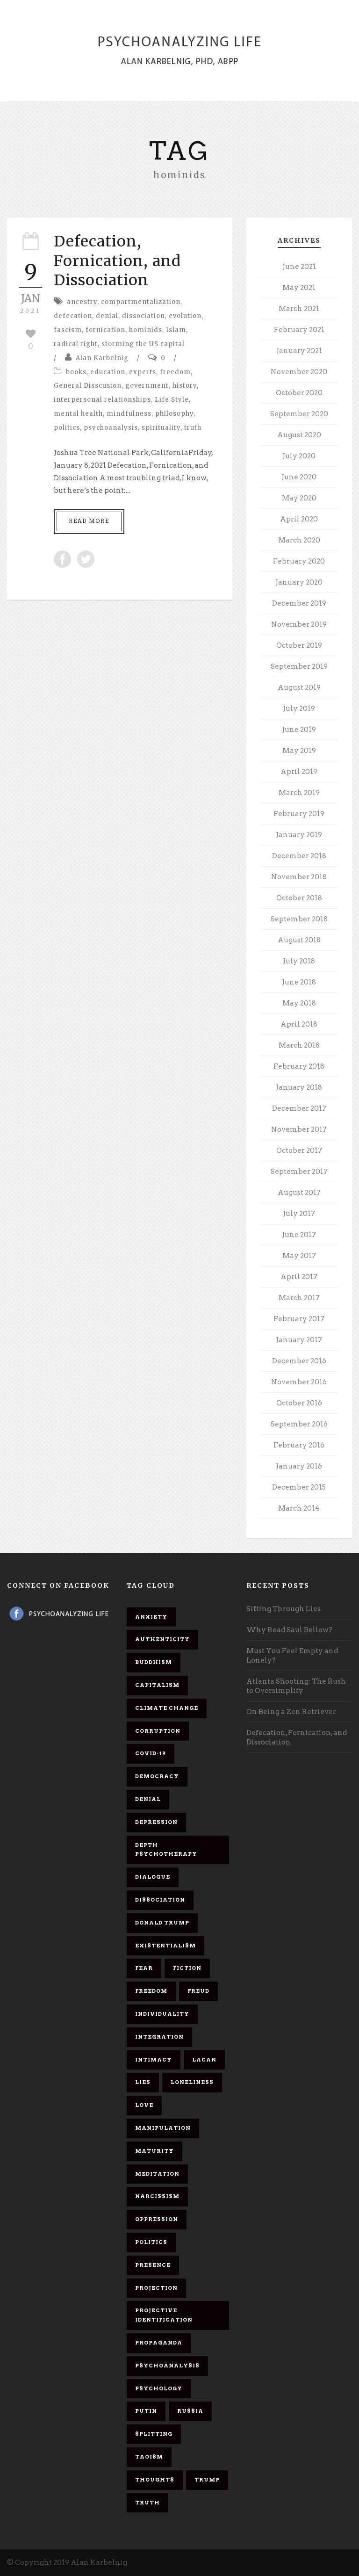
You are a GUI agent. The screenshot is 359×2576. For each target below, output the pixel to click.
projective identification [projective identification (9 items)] (164, 2315)
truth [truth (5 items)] (147, 2502)
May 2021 (299, 287)
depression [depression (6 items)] (156, 1822)
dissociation (143, 316)
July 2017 (299, 1213)
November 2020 (299, 372)
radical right (76, 344)
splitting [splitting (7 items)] (153, 2434)
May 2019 (299, 750)
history (184, 386)
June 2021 (299, 266)
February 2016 (298, 1445)
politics (67, 428)
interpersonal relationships (102, 400)
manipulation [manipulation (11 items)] (163, 2128)
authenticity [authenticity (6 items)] (162, 1639)
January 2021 (299, 351)
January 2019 (299, 835)
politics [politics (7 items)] (151, 2242)
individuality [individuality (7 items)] (162, 2014)
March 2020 (299, 540)
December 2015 (299, 1487)
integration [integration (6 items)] (159, 2036)
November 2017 (299, 1129)
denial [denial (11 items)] (148, 1799)
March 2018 (299, 1045)
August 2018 (299, 940)
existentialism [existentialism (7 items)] (165, 1945)
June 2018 (299, 982)
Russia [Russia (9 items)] (190, 2411)
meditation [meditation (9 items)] (157, 2174)
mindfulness (129, 414)
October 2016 (299, 1403)
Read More (89, 521)
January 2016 (299, 1466)
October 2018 (299, 898)
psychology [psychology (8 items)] (158, 2388)
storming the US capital (143, 344)
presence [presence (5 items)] (153, 2265)
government (147, 386)
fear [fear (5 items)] (144, 1968)
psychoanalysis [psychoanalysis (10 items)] (167, 2365)
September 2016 (299, 1424)
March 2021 (299, 308)
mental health (78, 414)
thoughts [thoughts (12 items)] (154, 2479)
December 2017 (299, 1108)
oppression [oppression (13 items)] (156, 2219)
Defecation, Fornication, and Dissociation (117, 260)
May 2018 (299, 1003)
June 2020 (298, 477)
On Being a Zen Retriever (291, 1712)
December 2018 (299, 856)
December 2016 (299, 1361)
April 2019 (298, 771)
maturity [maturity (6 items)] (154, 2151)
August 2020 (299, 435)
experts (142, 372)
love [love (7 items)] (144, 2105)
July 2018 (299, 961)
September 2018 (299, 919)
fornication (105, 330)
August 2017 (299, 1192)
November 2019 (299, 624)
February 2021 (299, 330)
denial (107, 316)
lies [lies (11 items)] (143, 2082)
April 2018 (298, 1024)
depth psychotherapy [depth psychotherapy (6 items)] (166, 1850)
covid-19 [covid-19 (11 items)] (150, 1753)
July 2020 (299, 456)
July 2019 (299, 708)
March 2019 (299, 793)
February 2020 (299, 561)
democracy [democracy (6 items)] (157, 1776)
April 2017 (298, 1277)
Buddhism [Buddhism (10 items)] (153, 1662)
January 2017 (299, 1340)
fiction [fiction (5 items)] (187, 1968)
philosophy (174, 414)
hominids (145, 330)
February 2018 (298, 1066)
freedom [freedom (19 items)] (151, 1991)
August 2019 (299, 687)
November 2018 (299, 877)
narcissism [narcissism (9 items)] (157, 2196)
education (107, 372)
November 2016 (299, 1382)
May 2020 (299, 498)
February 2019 (298, 814)
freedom (175, 372)
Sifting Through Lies (283, 1609)
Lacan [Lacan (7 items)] (204, 2059)
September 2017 (299, 1171)
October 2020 (299, 393)
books (76, 372)
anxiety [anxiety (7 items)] (151, 1617)
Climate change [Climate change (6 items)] (166, 1708)
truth (192, 428)
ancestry (82, 302)
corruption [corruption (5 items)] (157, 1731)
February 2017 (298, 1319)
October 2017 (299, 1150)
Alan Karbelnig (102, 358)
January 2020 (299, 582)
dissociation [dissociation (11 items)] (160, 1899)
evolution (185, 316)
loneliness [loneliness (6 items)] (192, 2082)
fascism (68, 330)
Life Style (172, 400)
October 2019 (299, 645)
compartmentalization (140, 302)
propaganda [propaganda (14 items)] (158, 2342)
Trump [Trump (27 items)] (207, 2479)
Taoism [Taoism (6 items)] (149, 2456)
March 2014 (299, 1508)
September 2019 (299, 666)
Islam (176, 330)
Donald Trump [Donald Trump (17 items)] (162, 1922)
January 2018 (299, 1087)
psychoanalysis (111, 428)
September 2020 (299, 414)
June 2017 (299, 1234)
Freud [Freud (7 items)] (198, 1991)
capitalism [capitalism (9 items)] (157, 1685)
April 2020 (299, 519)
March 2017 (299, 1298)
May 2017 (299, 1256)
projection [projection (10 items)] (156, 2288)
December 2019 (299, 603)
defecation (73, 316)
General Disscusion (88, 386)
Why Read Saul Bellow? (289, 1630)
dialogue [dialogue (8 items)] (152, 1877)
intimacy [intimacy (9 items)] (153, 2059)
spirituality (161, 428)
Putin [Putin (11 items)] (146, 2411)
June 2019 (299, 729)
